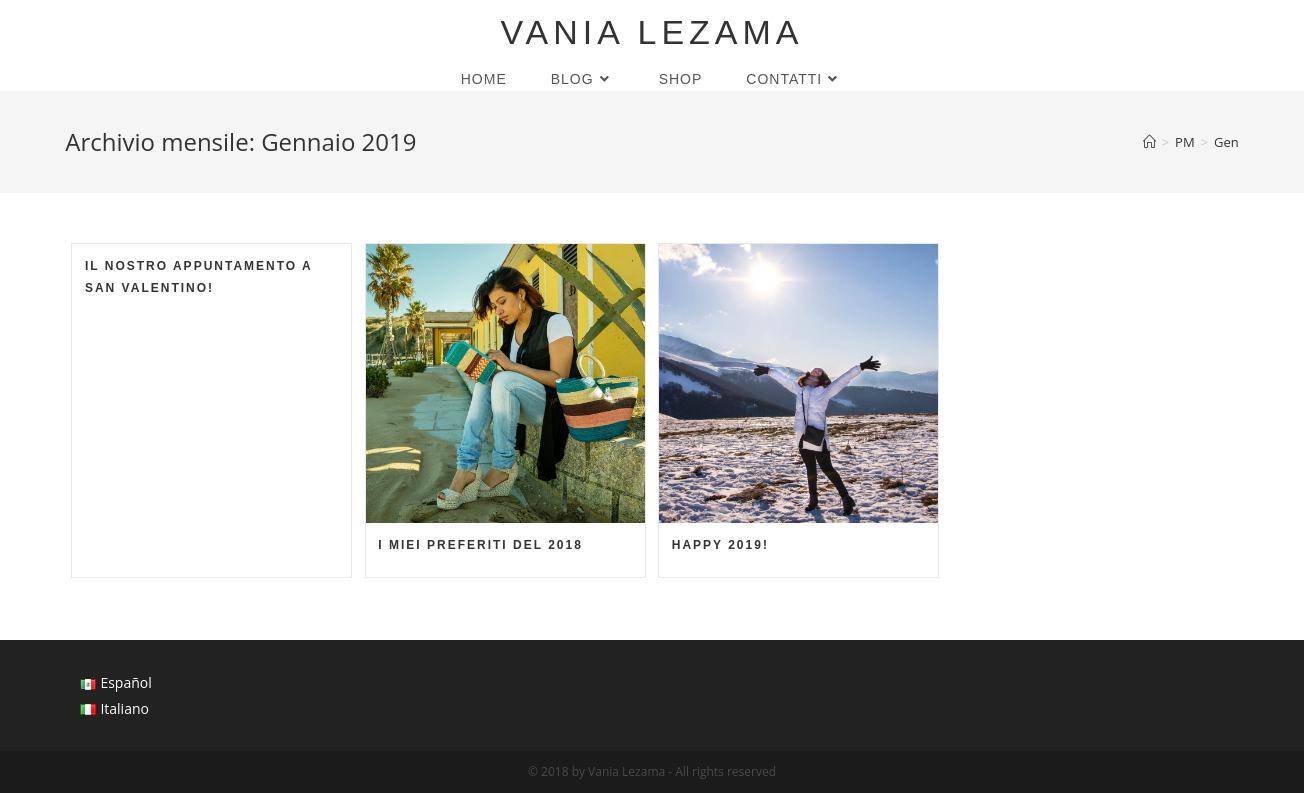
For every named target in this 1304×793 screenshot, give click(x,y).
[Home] (1149, 142)
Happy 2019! (720, 545)
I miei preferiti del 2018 (480, 545)
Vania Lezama (651, 32)
